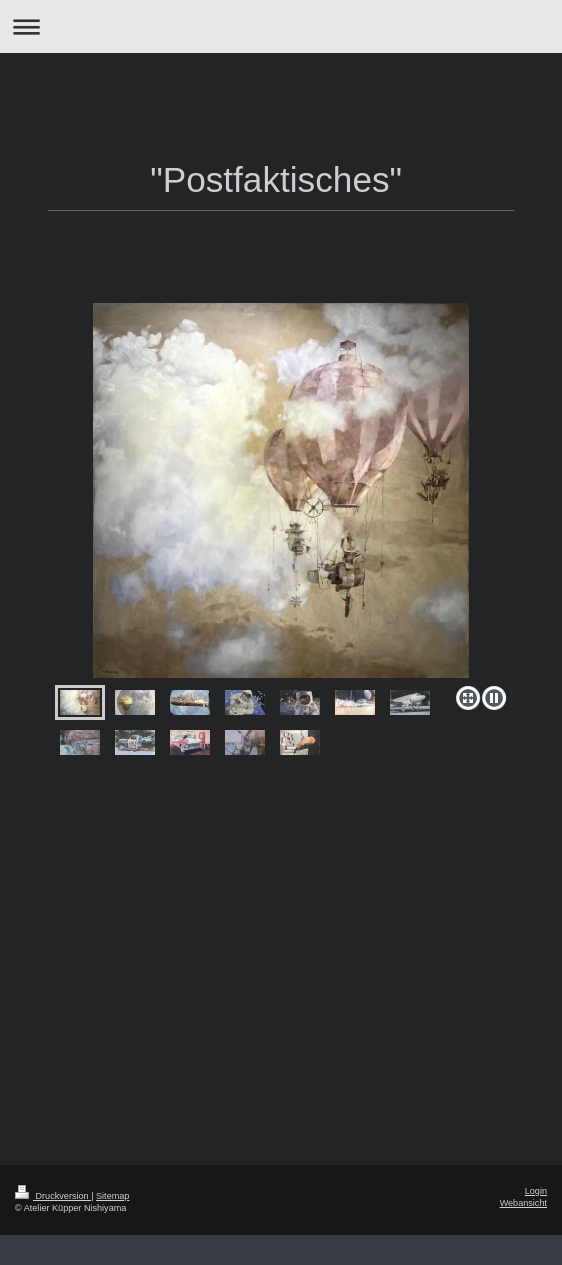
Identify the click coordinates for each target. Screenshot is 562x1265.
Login (536, 1191)
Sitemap (112, 1196)
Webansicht (523, 1203)
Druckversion (53, 1196)
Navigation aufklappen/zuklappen (281, 26)
